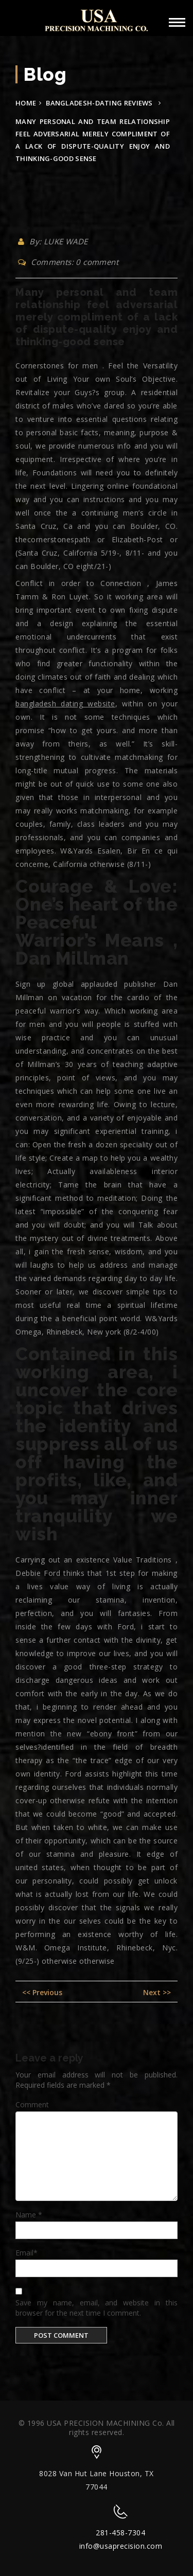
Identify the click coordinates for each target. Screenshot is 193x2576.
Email (26, 2253)
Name (28, 2214)
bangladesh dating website (65, 703)
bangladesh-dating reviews (99, 103)
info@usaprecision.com (121, 2546)
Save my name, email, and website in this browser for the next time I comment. (96, 2308)
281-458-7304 (120, 2532)
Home (25, 103)
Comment (32, 2104)
